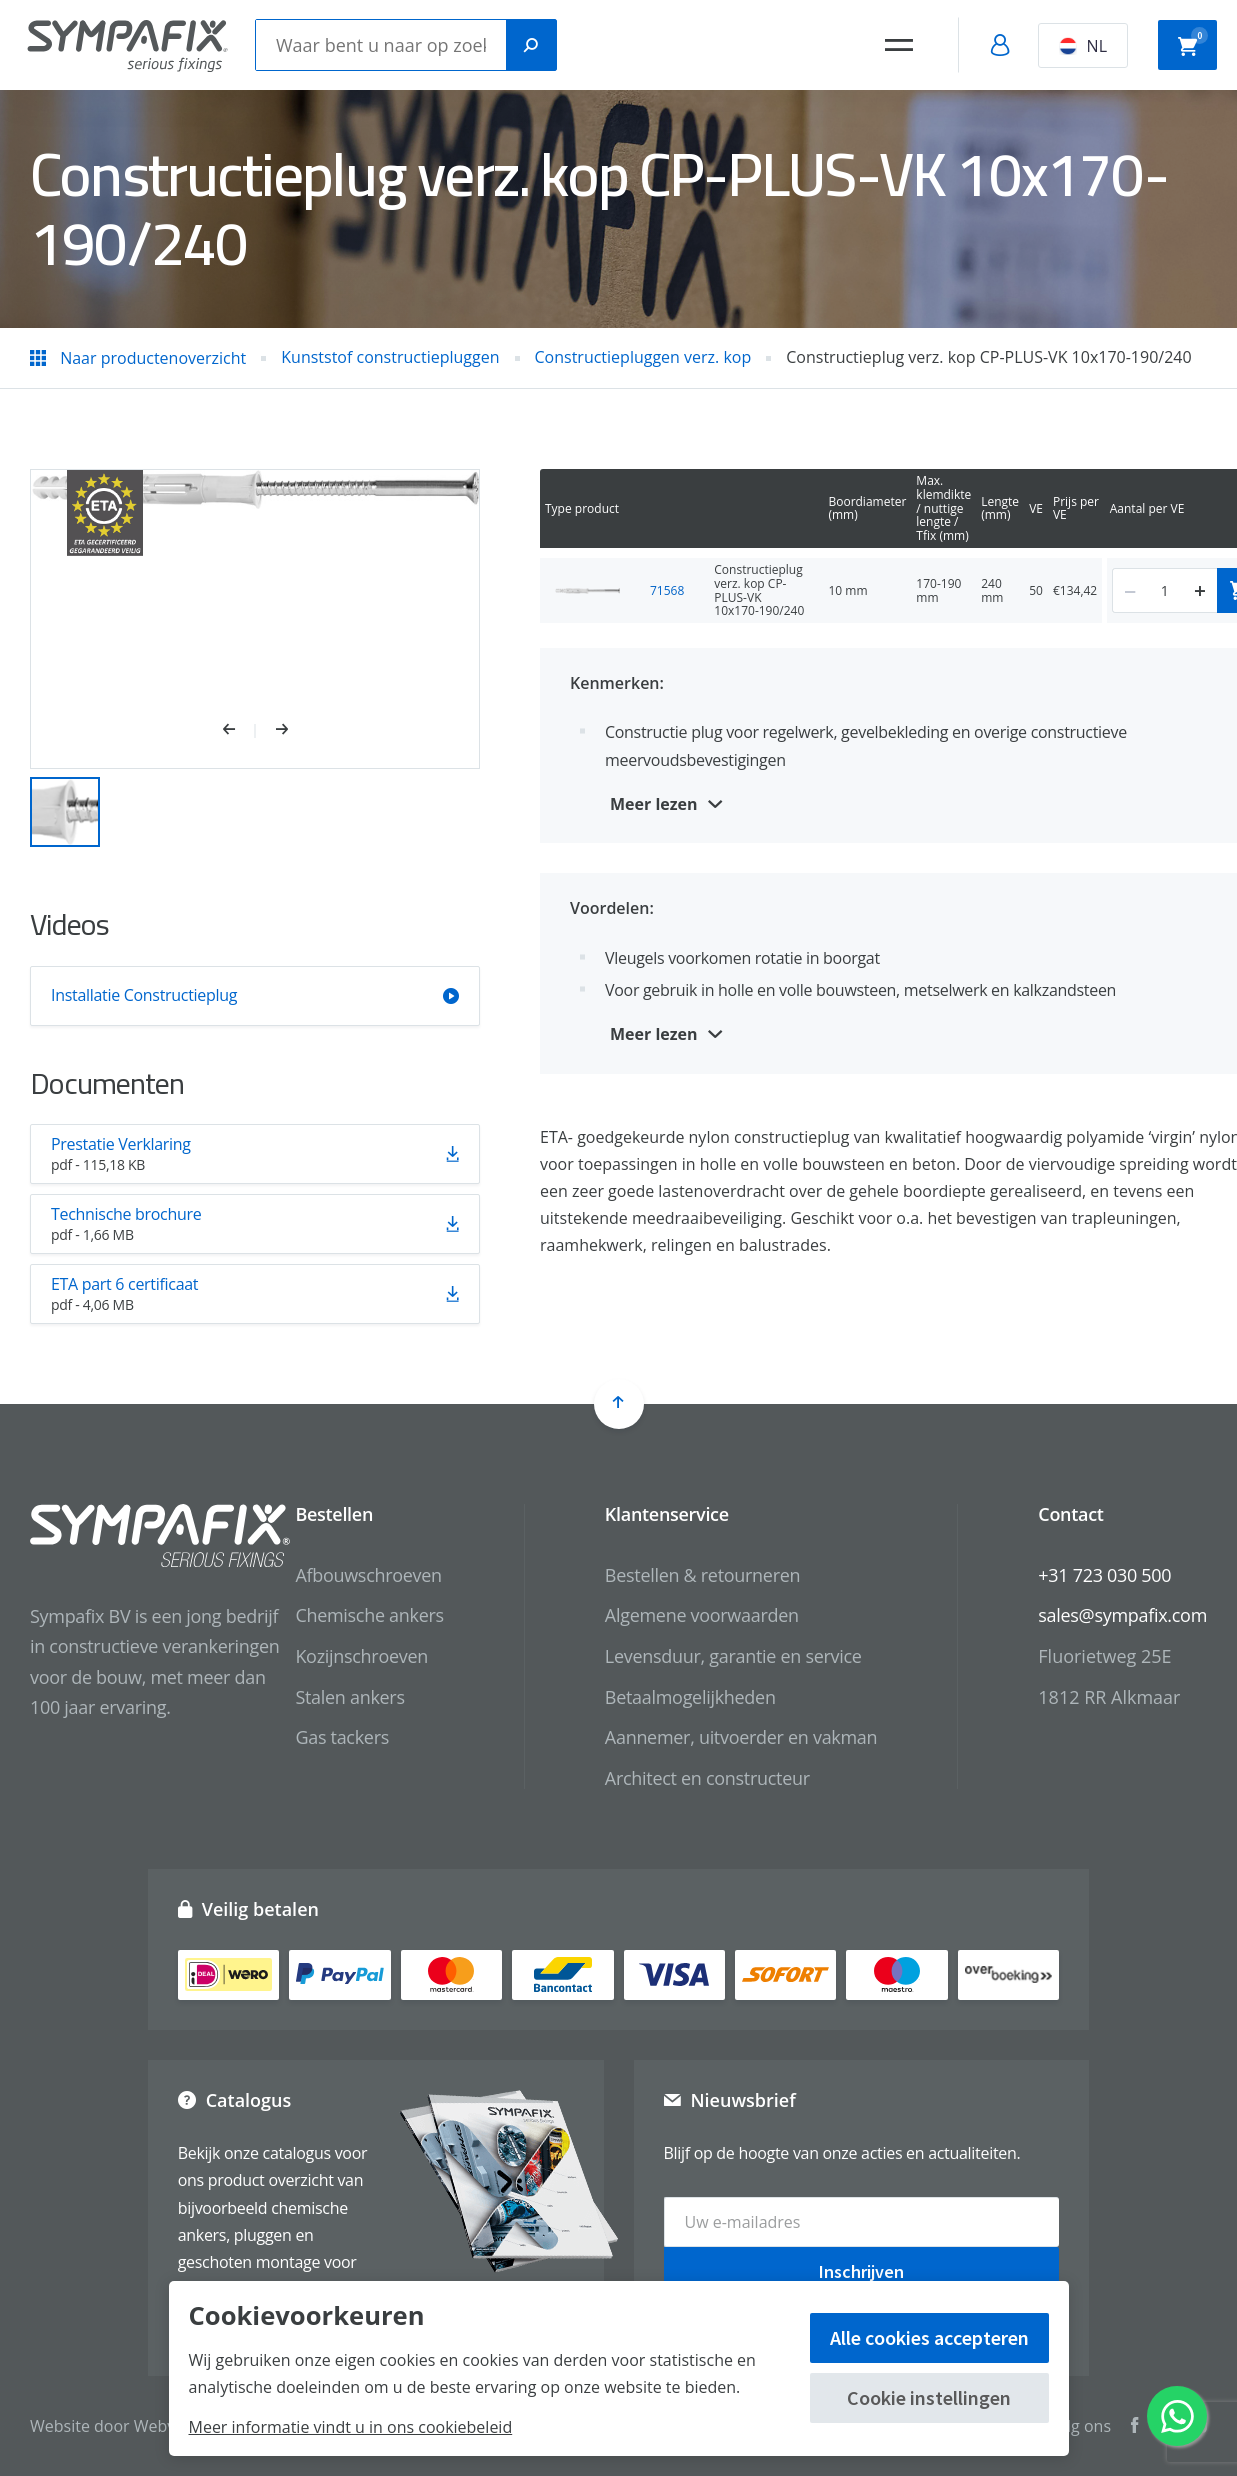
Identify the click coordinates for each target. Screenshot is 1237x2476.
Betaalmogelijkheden (690, 1697)
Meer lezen (654, 804)
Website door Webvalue (118, 2426)
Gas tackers (342, 1737)
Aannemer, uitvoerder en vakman (741, 1737)
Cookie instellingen (929, 2397)
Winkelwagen (1193, 43)
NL (1083, 46)
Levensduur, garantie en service (733, 1656)
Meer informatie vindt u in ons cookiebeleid (351, 2427)
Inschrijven (861, 2271)
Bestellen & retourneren (702, 1575)
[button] (239, 731)
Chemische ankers (369, 1615)
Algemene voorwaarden (702, 1615)
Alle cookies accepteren (929, 2337)
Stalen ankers (349, 1697)
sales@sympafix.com (1122, 1615)
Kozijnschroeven (361, 1656)
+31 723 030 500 (1104, 1575)
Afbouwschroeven (368, 1575)
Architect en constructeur (707, 1778)
